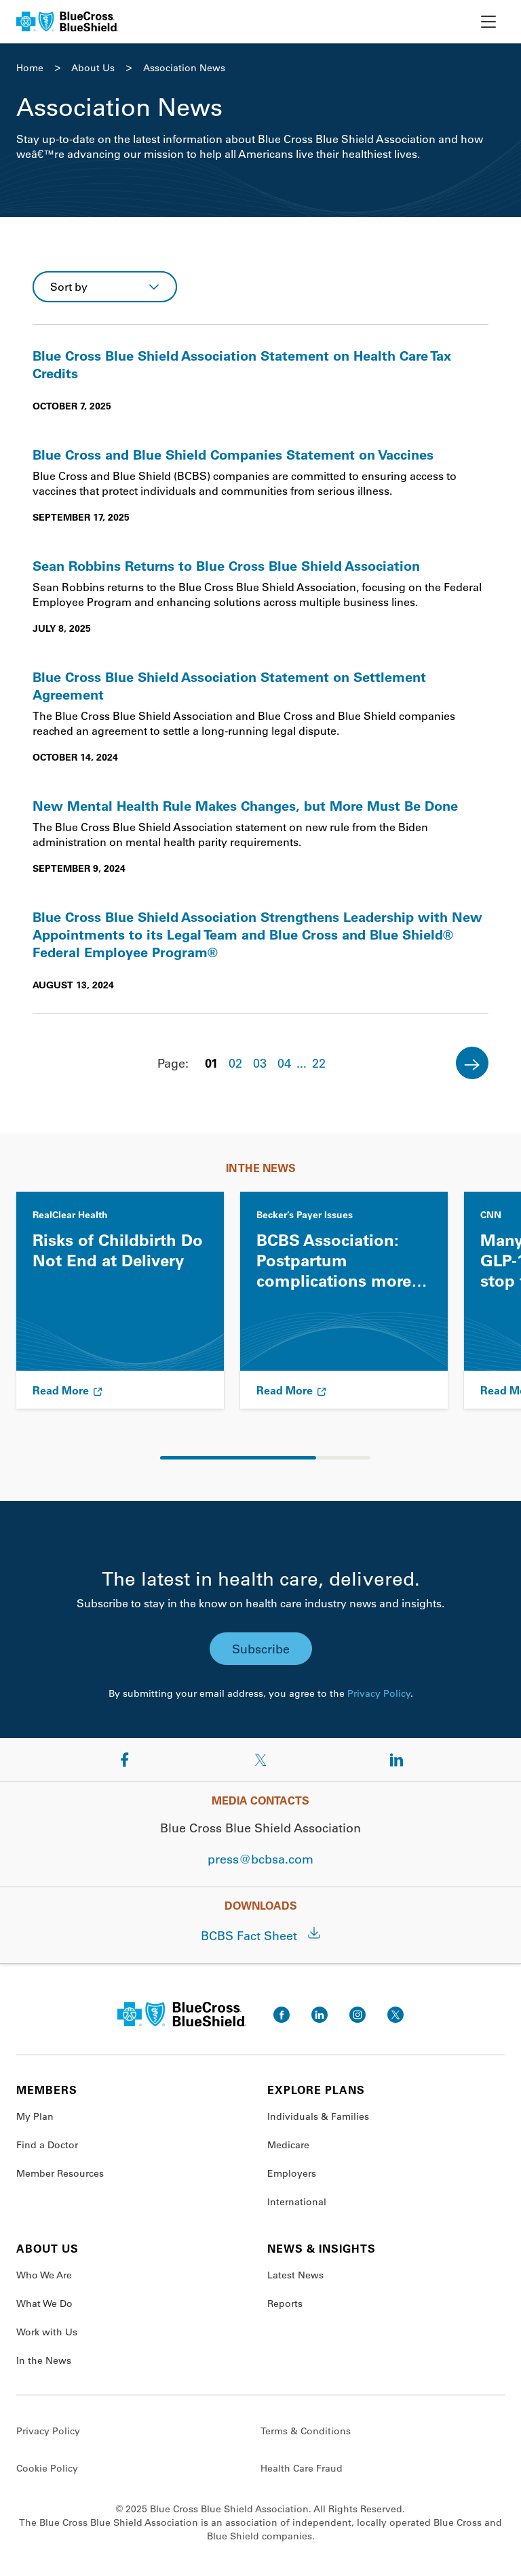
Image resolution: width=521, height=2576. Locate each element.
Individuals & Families (318, 2116)
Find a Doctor (47, 2145)
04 (284, 1063)
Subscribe (261, 1649)
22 (319, 1063)
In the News (43, 2360)
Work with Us (46, 2332)
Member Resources (60, 2173)
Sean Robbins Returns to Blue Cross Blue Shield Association (226, 565)
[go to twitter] (395, 2015)
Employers (291, 2173)
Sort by (69, 286)
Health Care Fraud (301, 2468)
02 (235, 1063)
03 (260, 1063)
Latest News (295, 2275)
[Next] (472, 1063)
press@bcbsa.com (260, 1859)
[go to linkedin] (319, 2015)
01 (211, 1063)
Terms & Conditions (305, 2431)
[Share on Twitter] (260, 1760)
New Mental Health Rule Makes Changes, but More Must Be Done (245, 805)
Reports (285, 2303)
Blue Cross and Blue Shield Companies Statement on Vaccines (233, 454)
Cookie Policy (47, 2468)
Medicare (288, 2145)
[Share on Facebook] (125, 1760)
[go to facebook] (281, 2015)
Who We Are (44, 2275)
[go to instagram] (357, 2015)
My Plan (35, 2116)
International (296, 2202)
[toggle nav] (488, 21)
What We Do (44, 2303)
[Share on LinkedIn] (396, 1760)
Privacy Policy (378, 1693)
